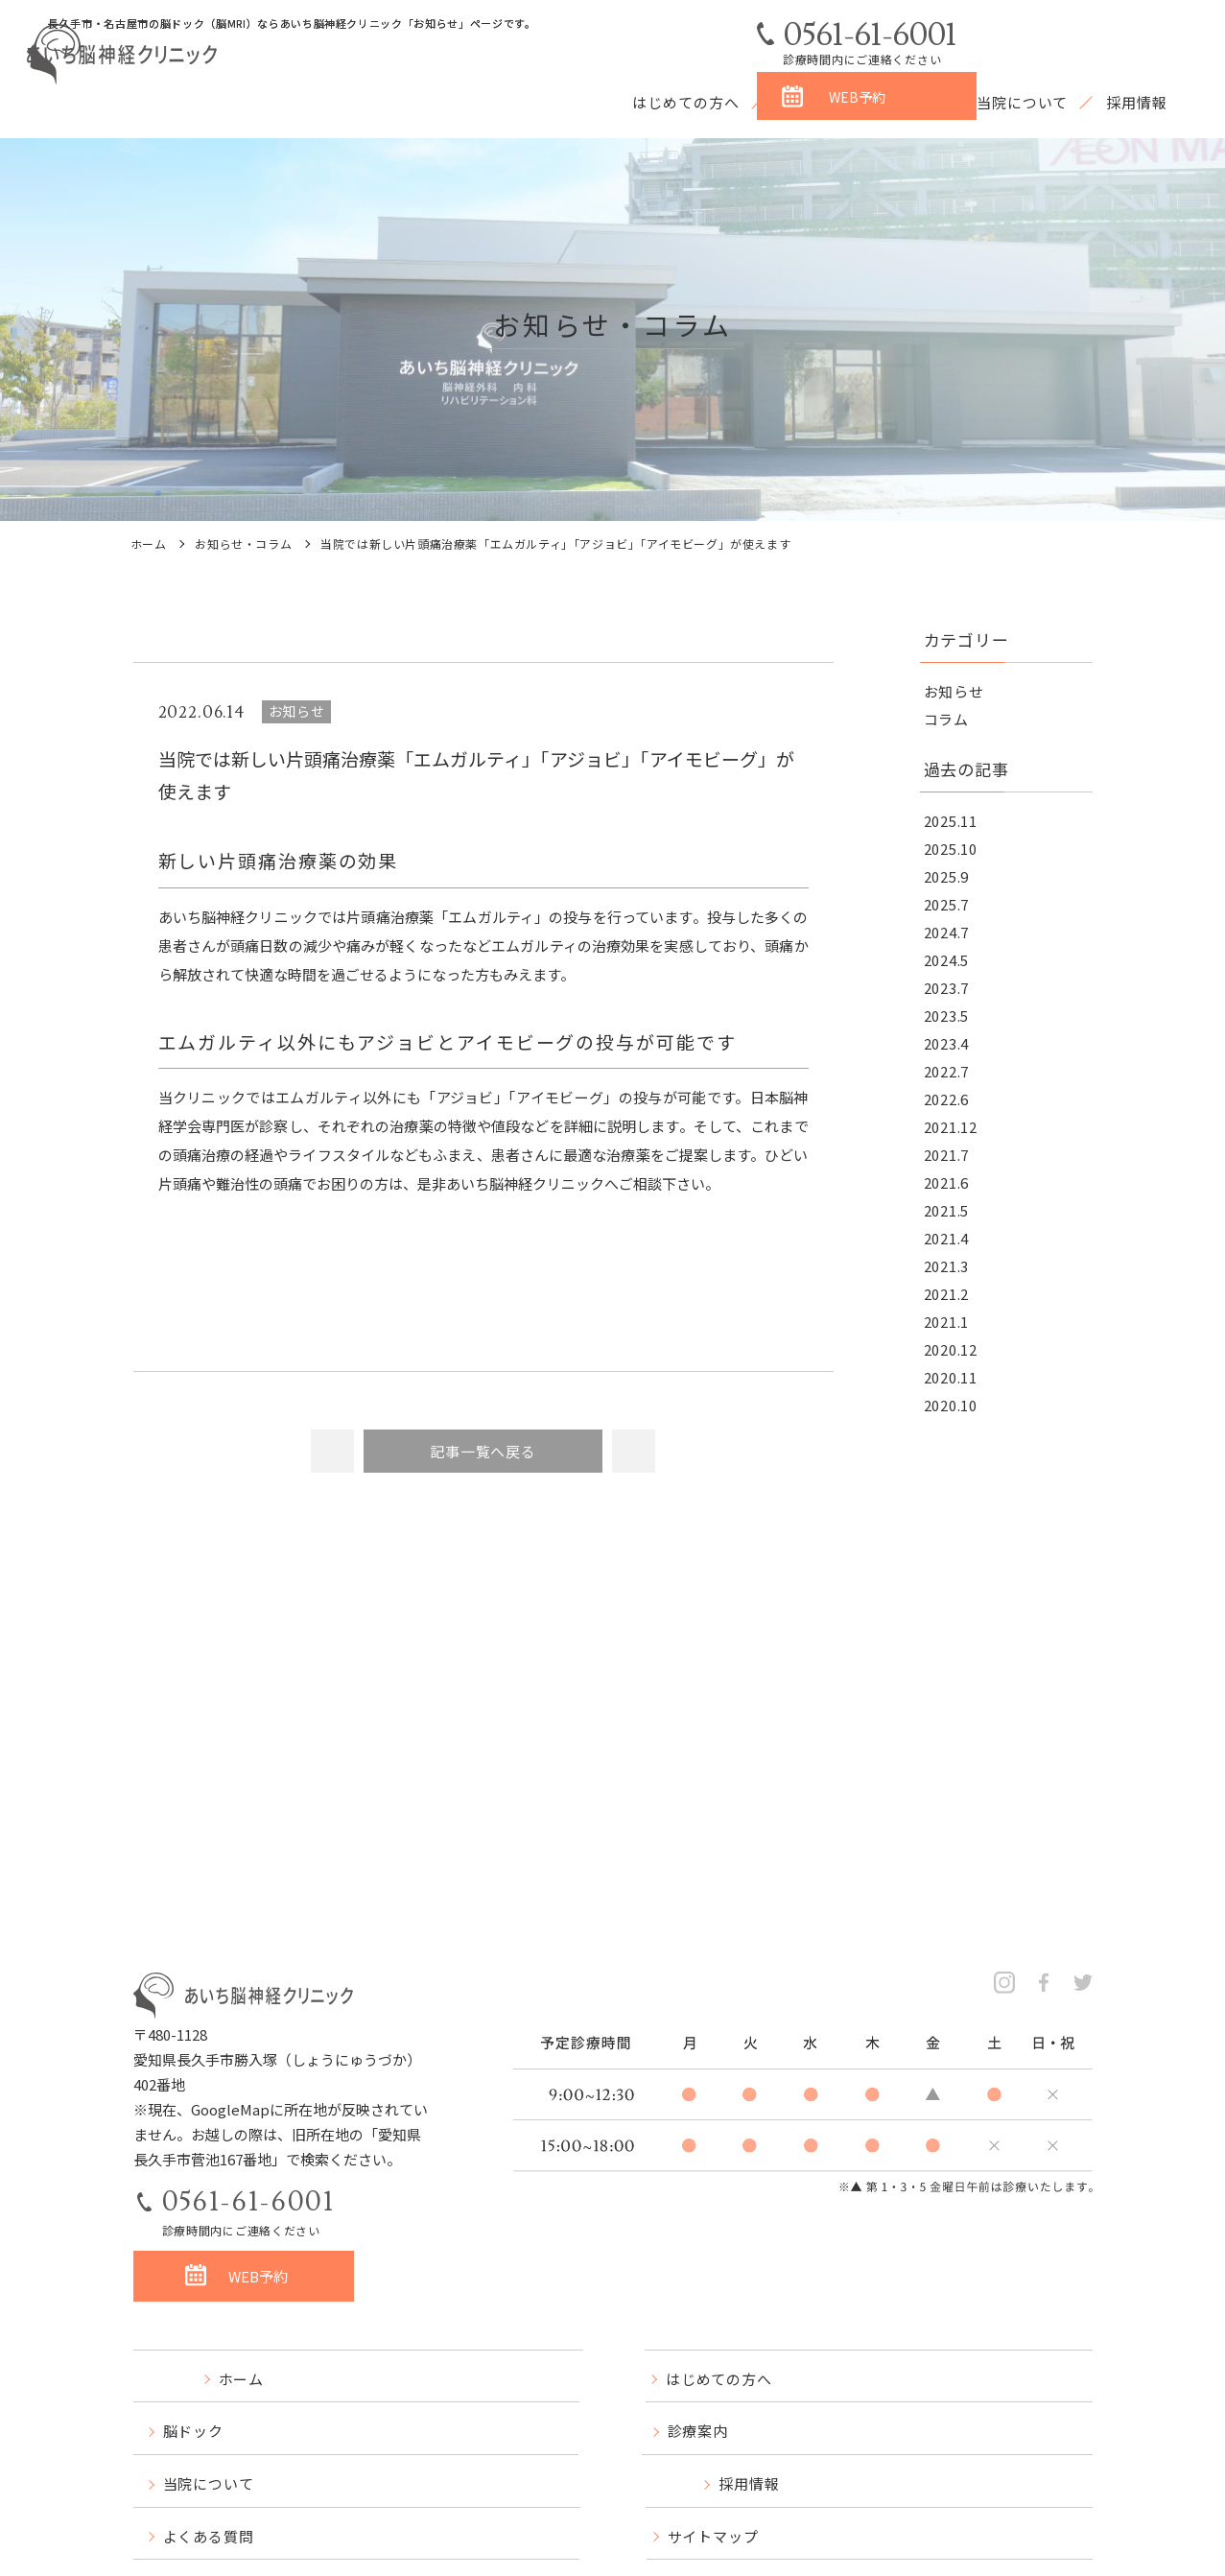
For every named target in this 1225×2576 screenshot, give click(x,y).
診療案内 (907, 102)
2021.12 (951, 1127)
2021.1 (947, 1321)
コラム (946, 719)
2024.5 (947, 960)
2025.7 (947, 904)
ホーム (148, 543)
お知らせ (954, 691)
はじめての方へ (685, 102)
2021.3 (947, 1266)
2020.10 (951, 1405)
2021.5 (947, 1210)
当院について (1022, 102)
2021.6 (947, 1182)
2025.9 (947, 876)
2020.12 (951, 1349)
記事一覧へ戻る (483, 1451)
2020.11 (951, 1377)
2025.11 (951, 821)
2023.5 (947, 1015)
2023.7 (947, 988)
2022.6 (947, 1099)
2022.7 (947, 1071)
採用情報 (1136, 102)
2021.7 (947, 1154)
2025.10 (951, 848)
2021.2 (947, 1294)
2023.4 (947, 1043)
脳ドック (808, 102)
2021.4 (947, 1238)
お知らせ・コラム (243, 543)
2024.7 (947, 932)
